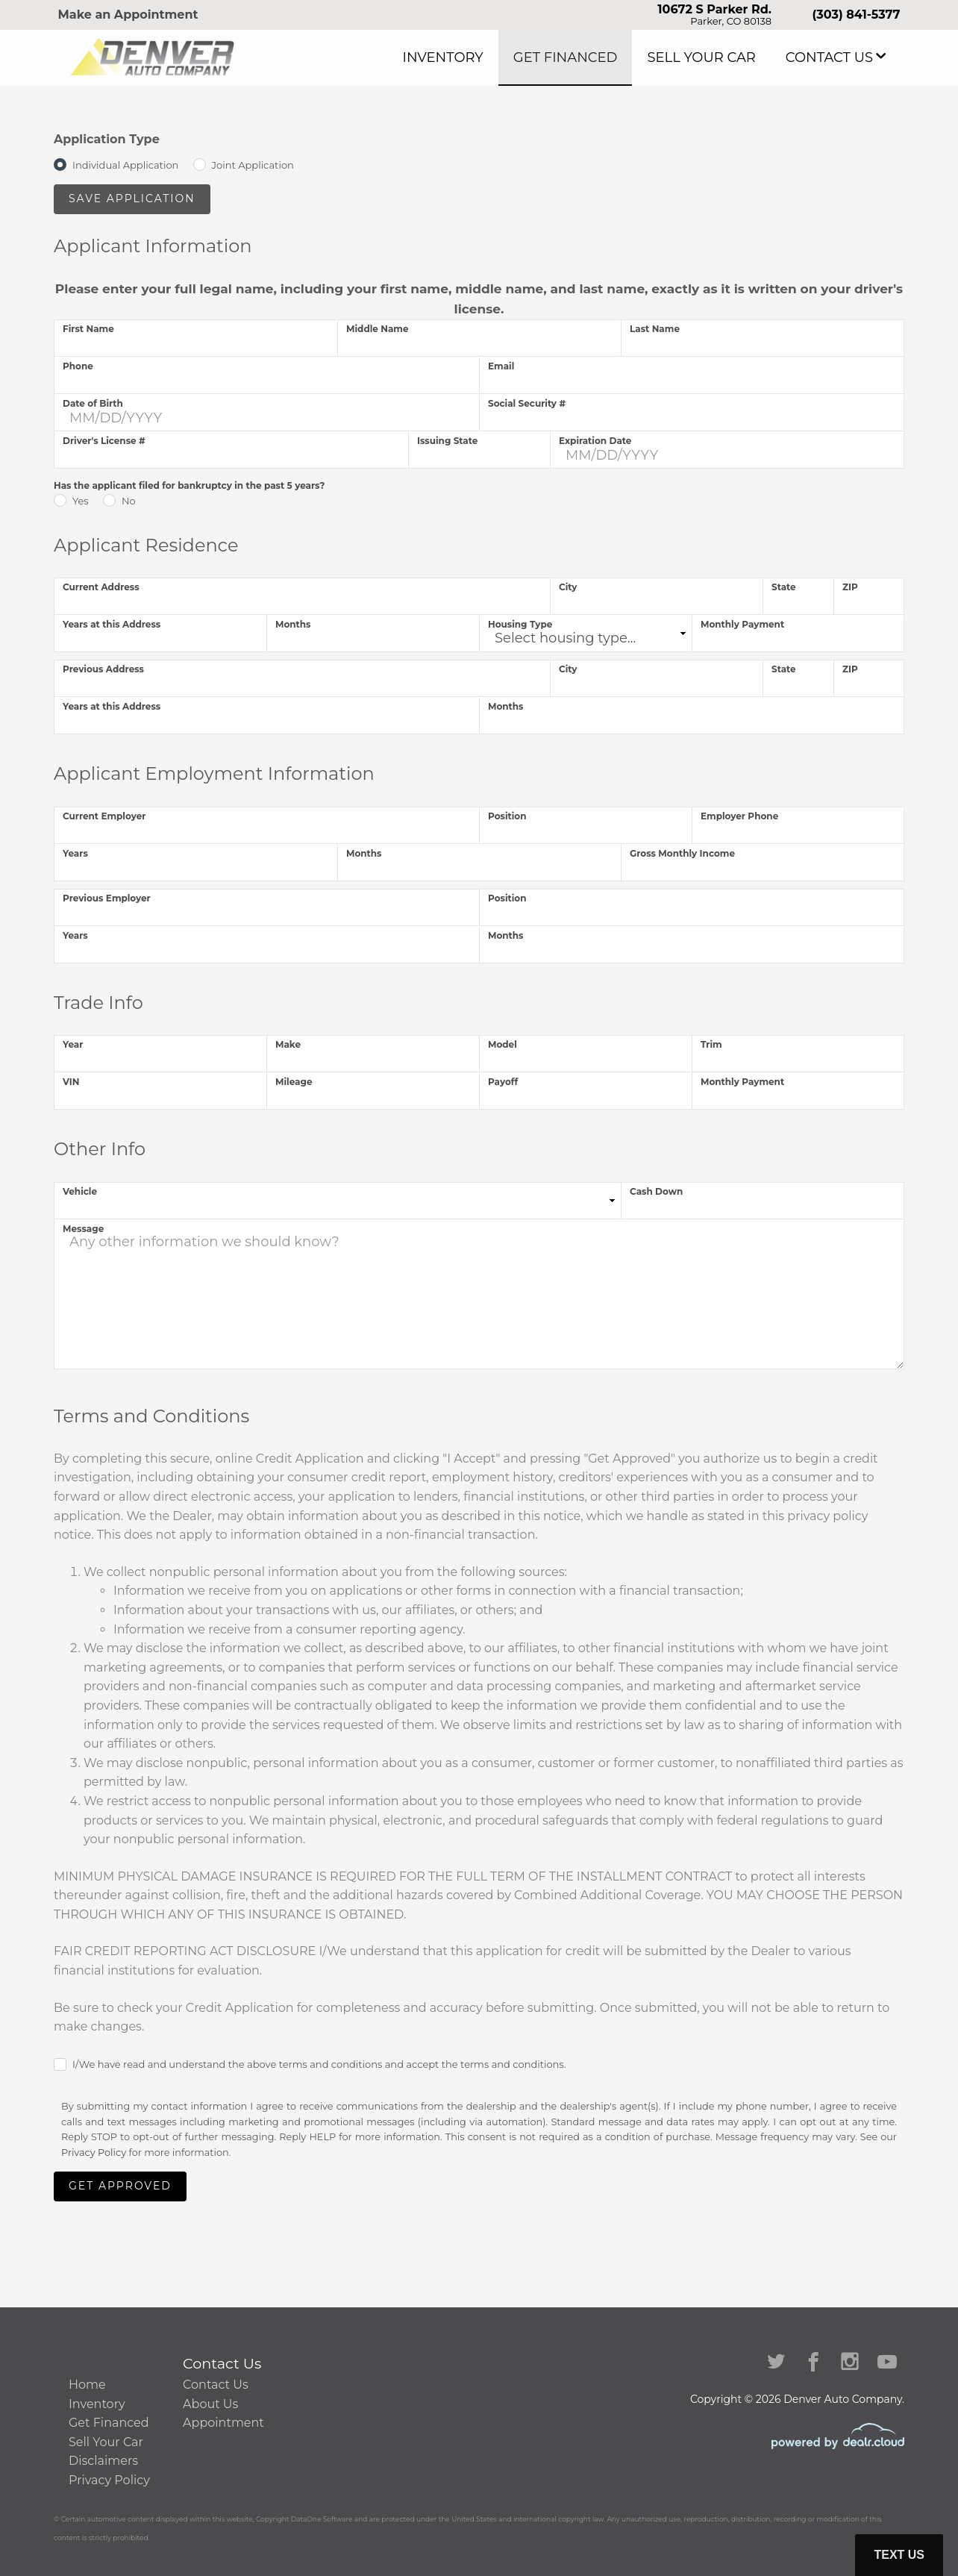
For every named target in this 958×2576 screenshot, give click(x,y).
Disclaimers (103, 2461)
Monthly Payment (742, 624)
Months (293, 624)
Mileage (294, 1081)
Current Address (101, 587)
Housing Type (520, 624)
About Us (210, 2404)
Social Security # (527, 403)
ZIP (850, 587)
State (783, 587)
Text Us (899, 2554)
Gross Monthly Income (682, 853)
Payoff (503, 1081)
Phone (78, 366)
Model (502, 1044)
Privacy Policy (93, 2152)
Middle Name (377, 328)
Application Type (107, 139)
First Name (88, 328)
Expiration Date (595, 440)
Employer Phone (739, 816)
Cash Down (656, 1191)
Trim (711, 1044)
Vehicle (80, 1191)
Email (501, 366)
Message (83, 1228)
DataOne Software (322, 2519)
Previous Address (103, 669)
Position (507, 816)
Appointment (223, 2423)
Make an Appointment (128, 14)
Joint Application (253, 165)
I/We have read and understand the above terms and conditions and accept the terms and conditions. (319, 2064)
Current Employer (104, 816)
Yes (80, 501)
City (568, 587)
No (129, 501)
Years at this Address (111, 624)
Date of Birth (93, 403)
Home (87, 2385)
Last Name (655, 328)
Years (75, 853)
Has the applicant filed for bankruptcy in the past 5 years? (189, 485)
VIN (71, 1081)
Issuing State (447, 440)
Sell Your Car (733, 57)
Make (288, 1044)
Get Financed (620, 57)
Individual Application (125, 165)
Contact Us (839, 57)
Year (73, 1044)
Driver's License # (104, 440)
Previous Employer (107, 898)
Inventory (518, 57)
